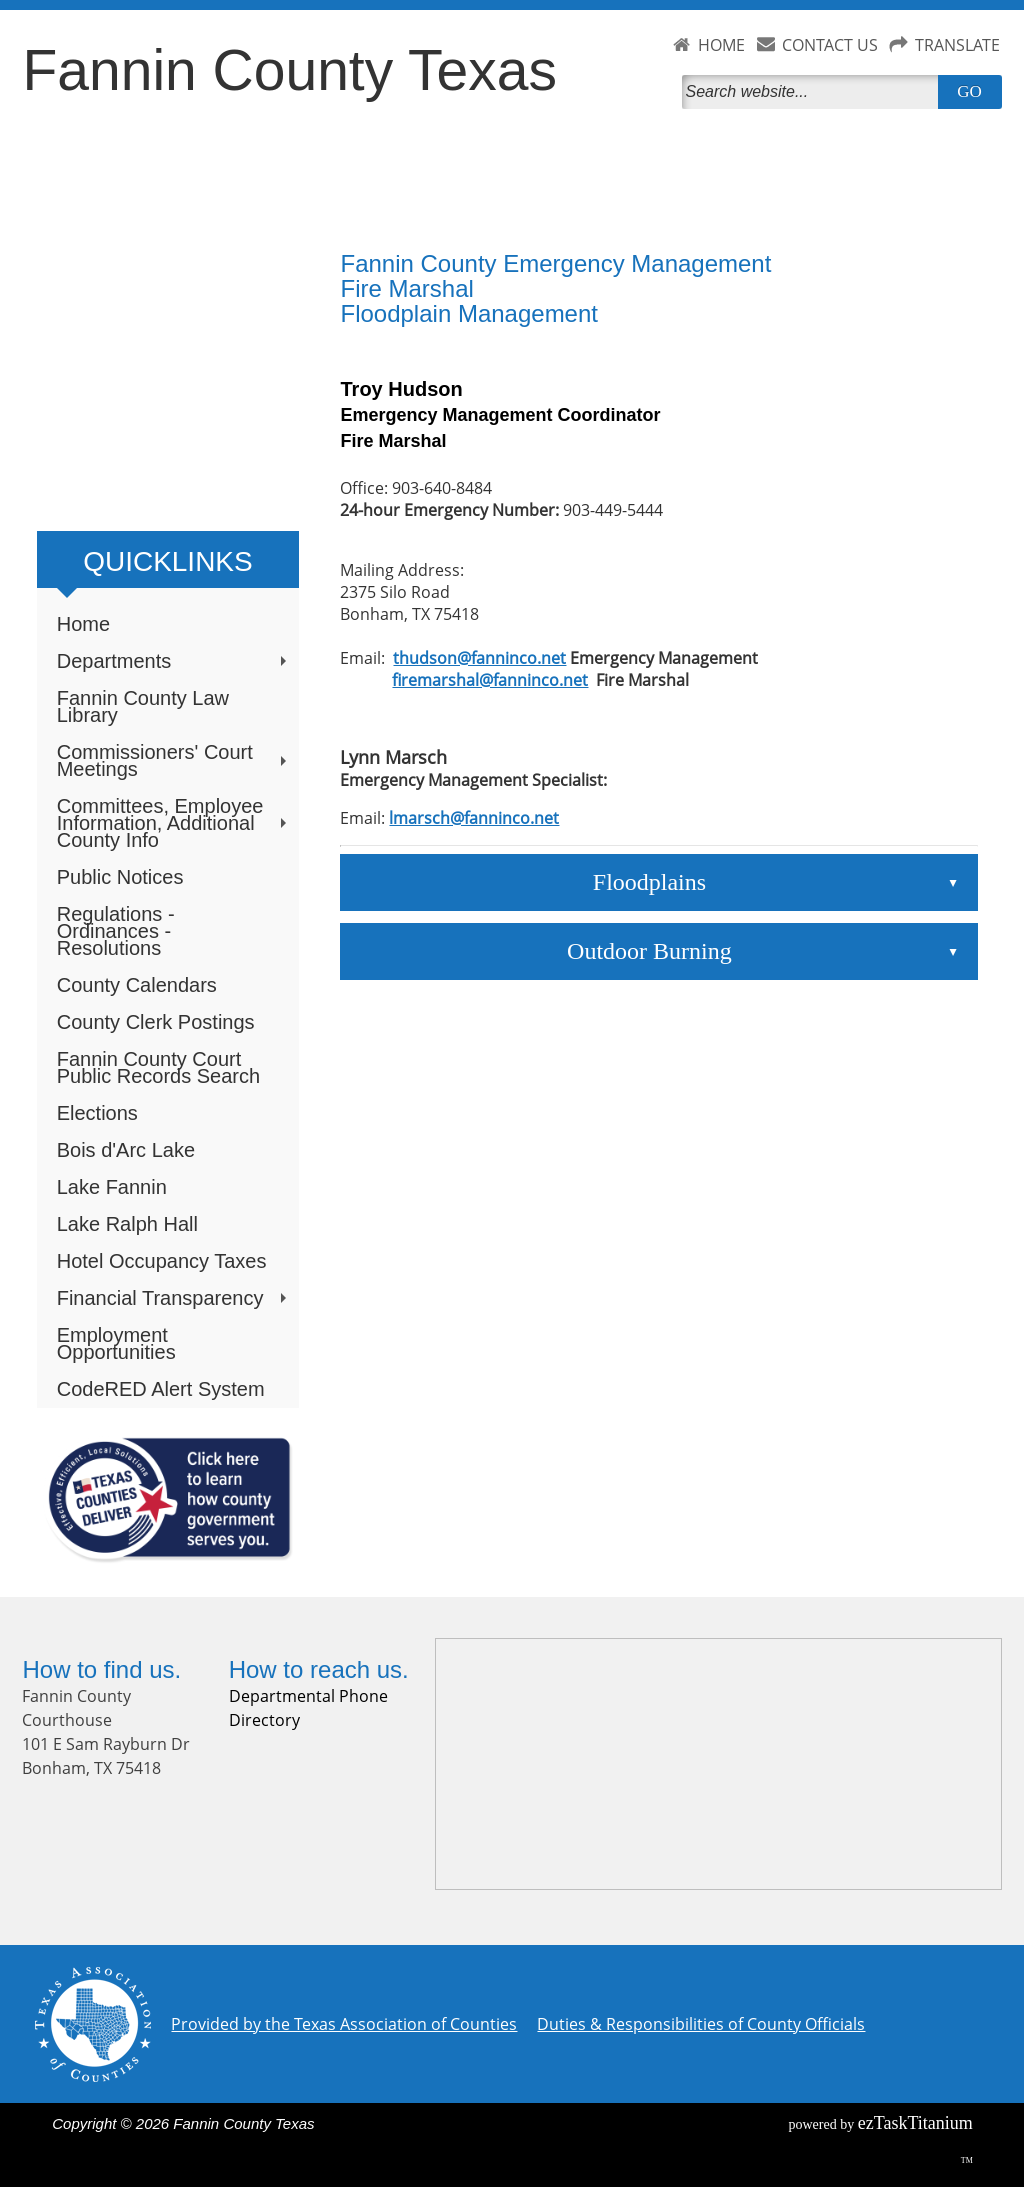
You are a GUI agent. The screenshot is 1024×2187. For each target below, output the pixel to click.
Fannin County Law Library (143, 706)
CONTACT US (830, 45)
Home (83, 624)
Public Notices (120, 877)
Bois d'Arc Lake (126, 1150)
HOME (721, 45)
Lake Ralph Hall (127, 1224)
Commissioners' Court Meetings (174, 760)
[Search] (814, 92)
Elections (97, 1113)
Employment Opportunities (116, 1343)
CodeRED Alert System (161, 1389)
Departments (174, 661)
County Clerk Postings (156, 1022)
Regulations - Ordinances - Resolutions (116, 931)
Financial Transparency (174, 1298)
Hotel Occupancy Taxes (162, 1261)
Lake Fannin (112, 1187)
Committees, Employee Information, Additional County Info (174, 823)
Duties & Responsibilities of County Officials (701, 2024)
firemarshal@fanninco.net (490, 680)
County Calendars (137, 985)
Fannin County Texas (289, 70)
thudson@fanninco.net (479, 658)
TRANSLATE (957, 45)
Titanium (915, 2123)
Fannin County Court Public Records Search (158, 1067)
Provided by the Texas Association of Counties (344, 2024)
